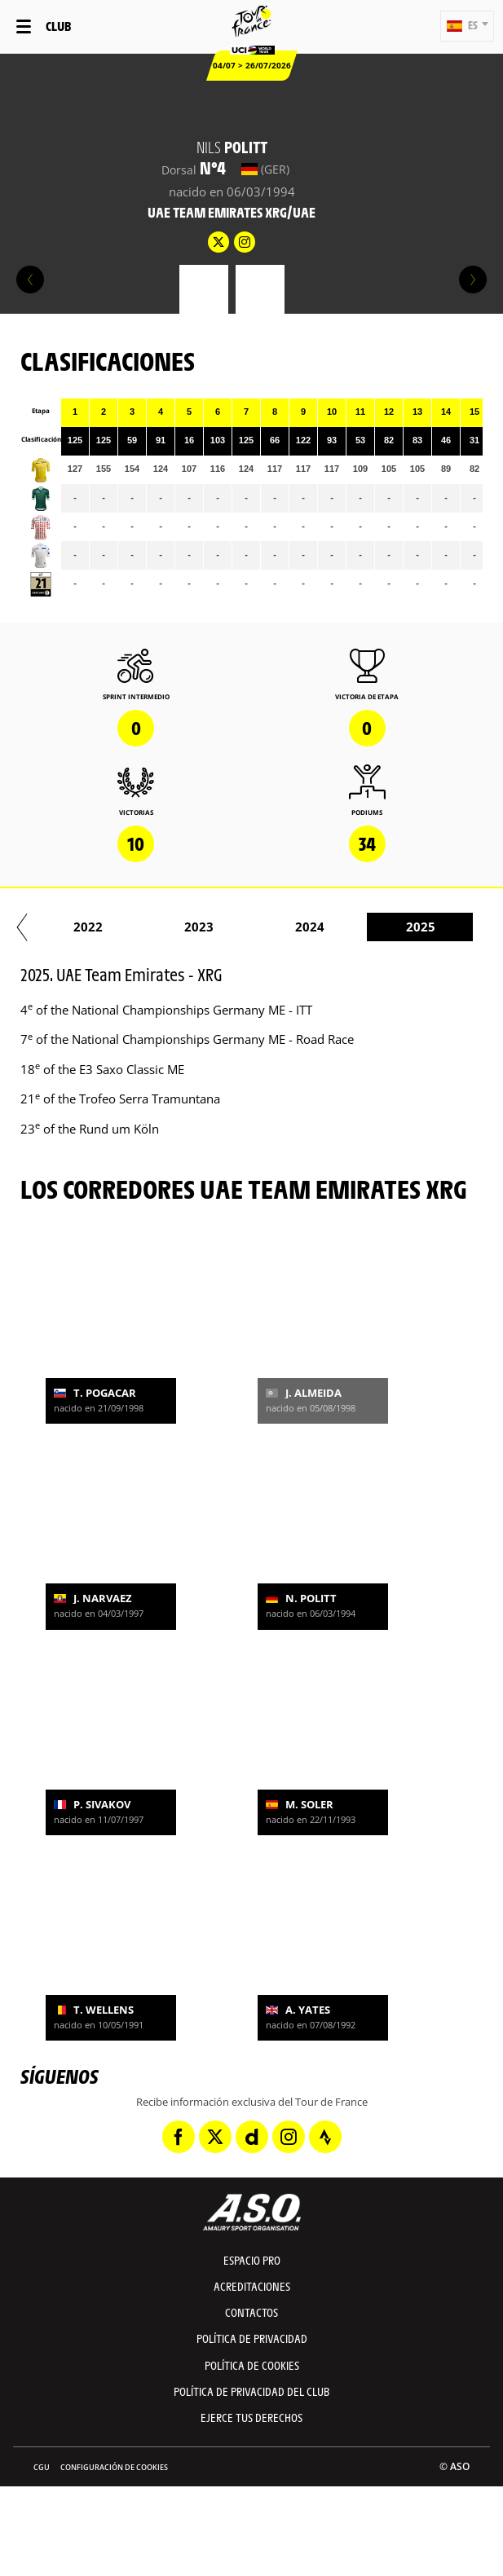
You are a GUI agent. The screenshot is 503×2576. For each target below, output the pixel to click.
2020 (405, 926)
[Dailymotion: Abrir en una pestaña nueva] (252, 2136)
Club (58, 25)
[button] (467, 26)
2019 (294, 926)
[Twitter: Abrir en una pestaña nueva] (215, 2136)
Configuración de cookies (114, 2467)
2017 (72, 926)
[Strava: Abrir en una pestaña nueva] (325, 2136)
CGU (41, 2467)
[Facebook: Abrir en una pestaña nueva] (178, 2136)
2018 (183, 926)
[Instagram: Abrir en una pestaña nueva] (288, 2136)
